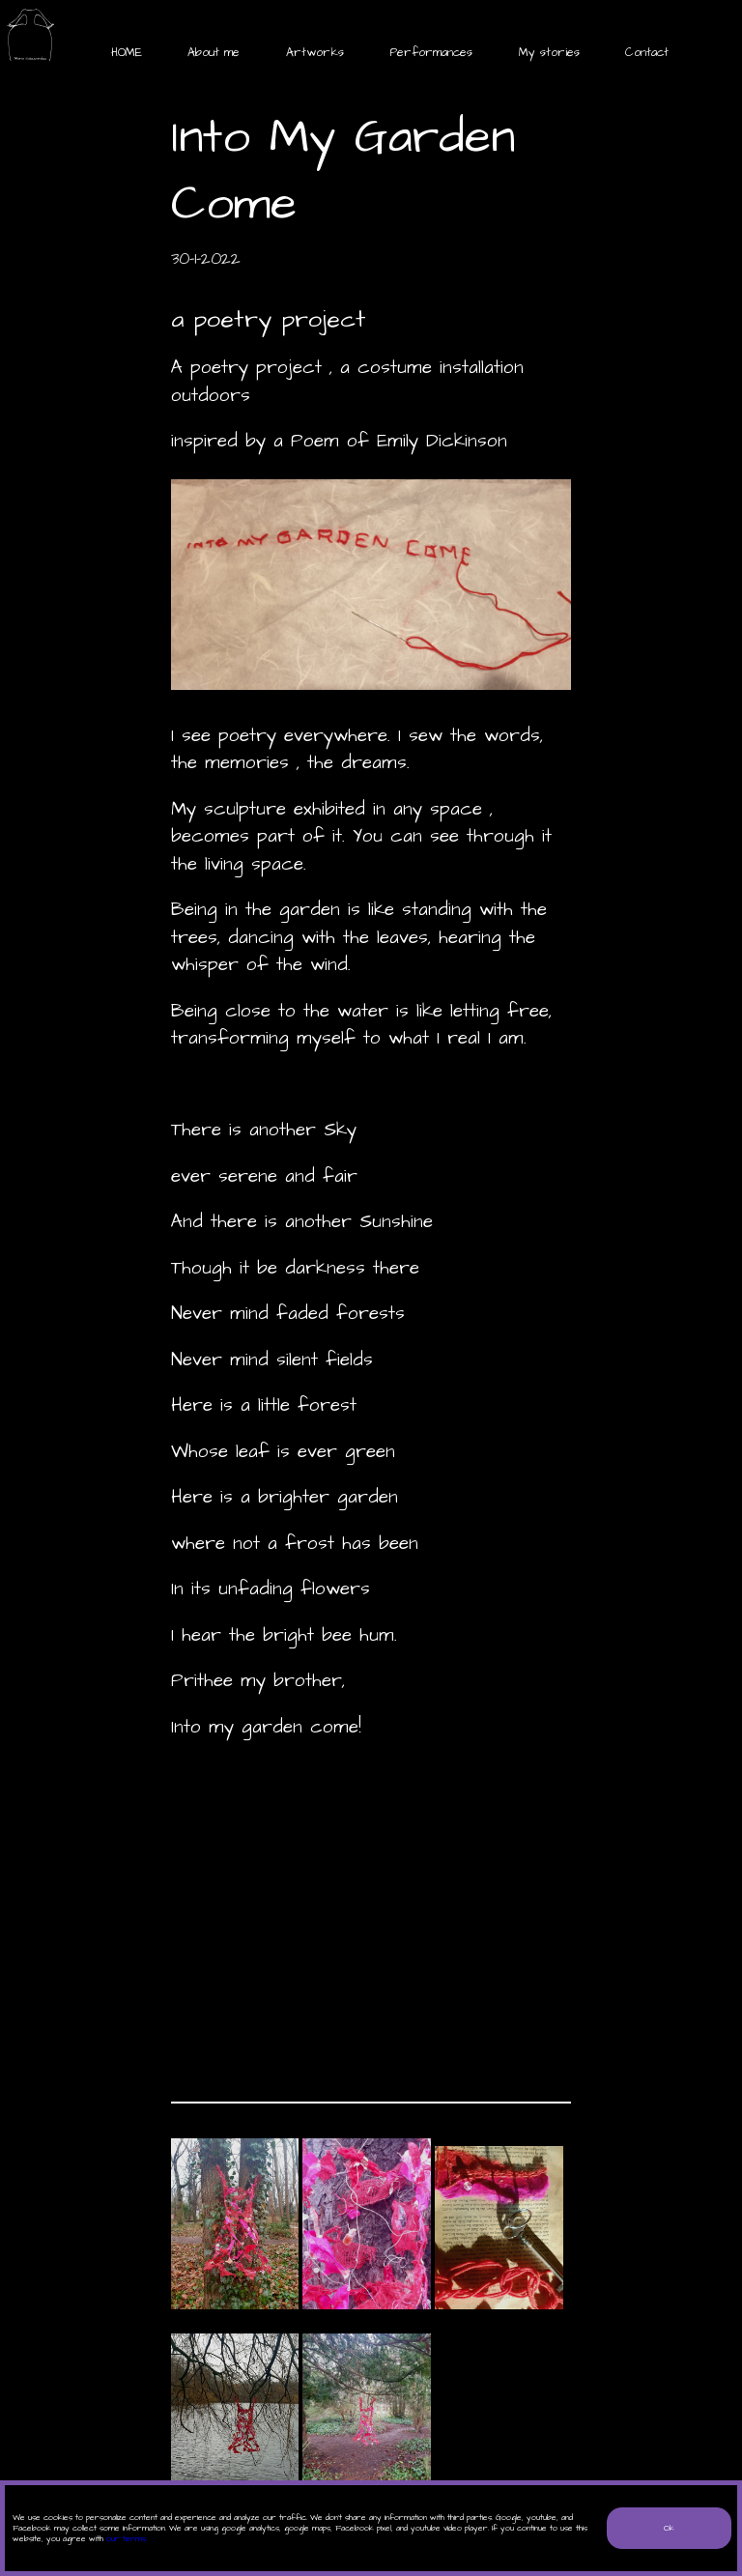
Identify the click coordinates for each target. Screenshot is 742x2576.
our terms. (126, 2538)
